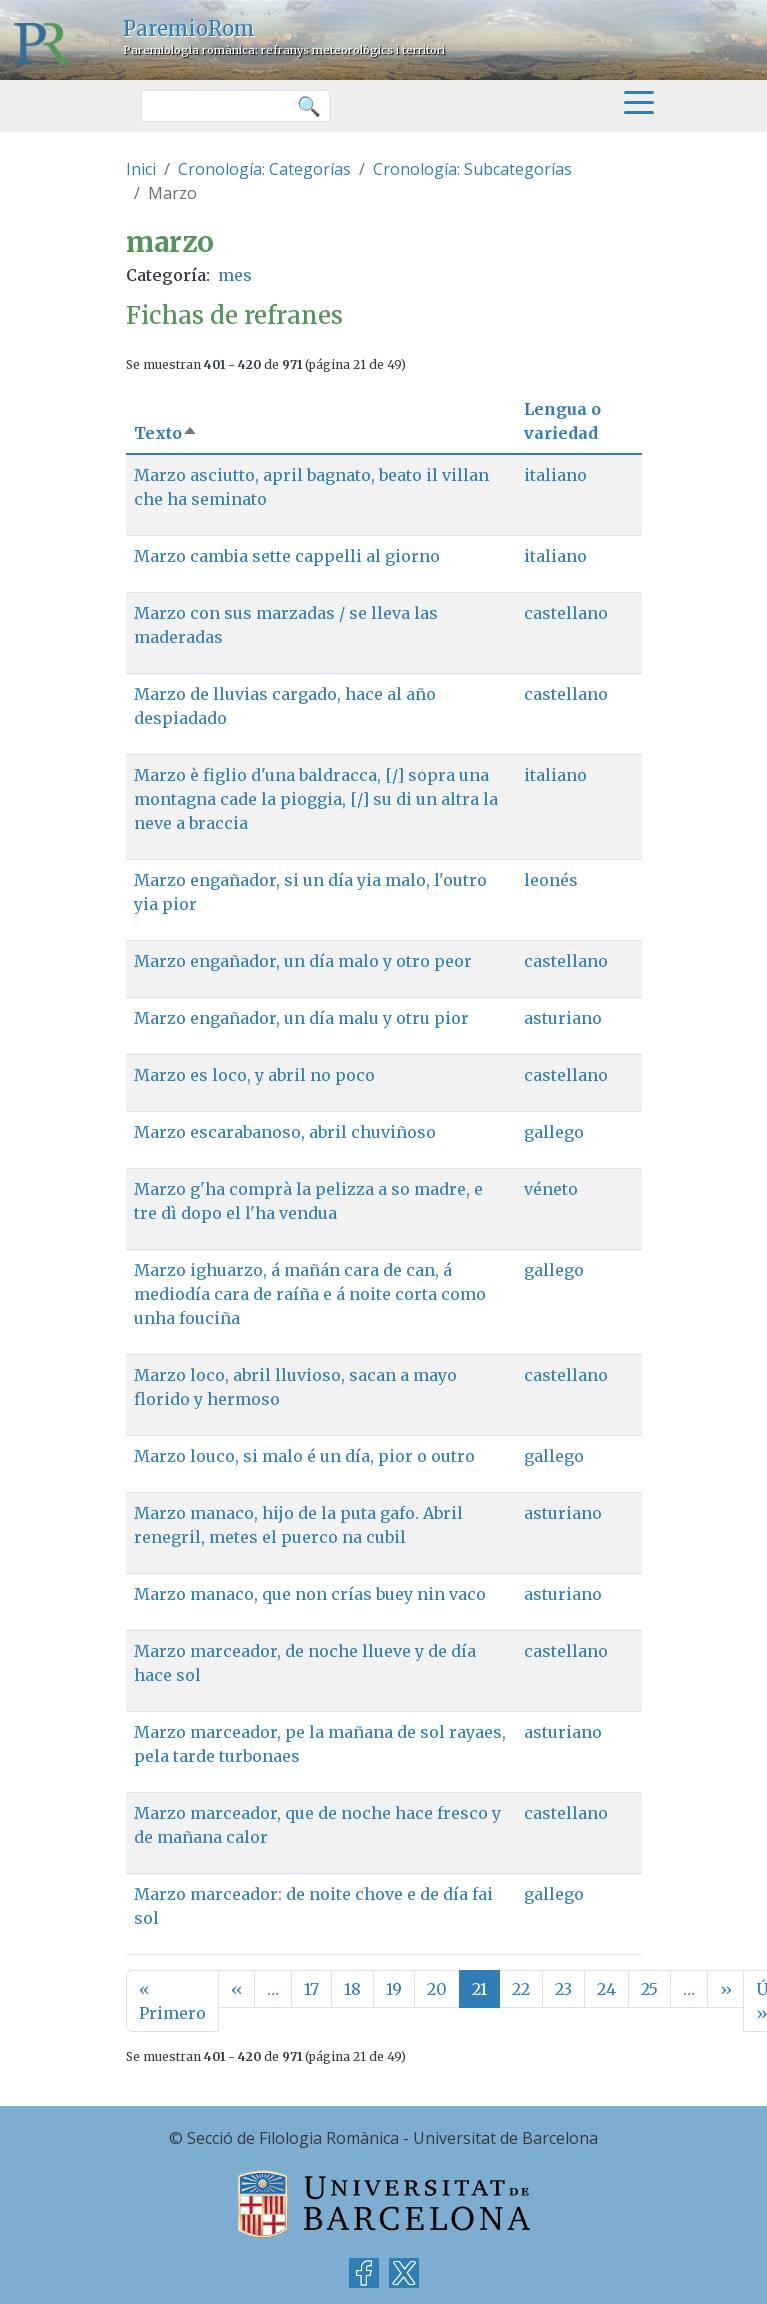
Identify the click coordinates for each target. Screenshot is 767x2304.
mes (235, 275)
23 (563, 1989)
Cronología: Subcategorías (472, 169)
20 (437, 1989)
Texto (166, 433)
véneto (551, 1189)
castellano (566, 613)
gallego (554, 1132)
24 (606, 1989)
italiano (555, 475)
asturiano (563, 1018)
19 (394, 1989)
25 (649, 1989)
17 (311, 1989)
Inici (141, 169)
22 (521, 1989)
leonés (551, 880)
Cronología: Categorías (264, 169)
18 (352, 1989)
